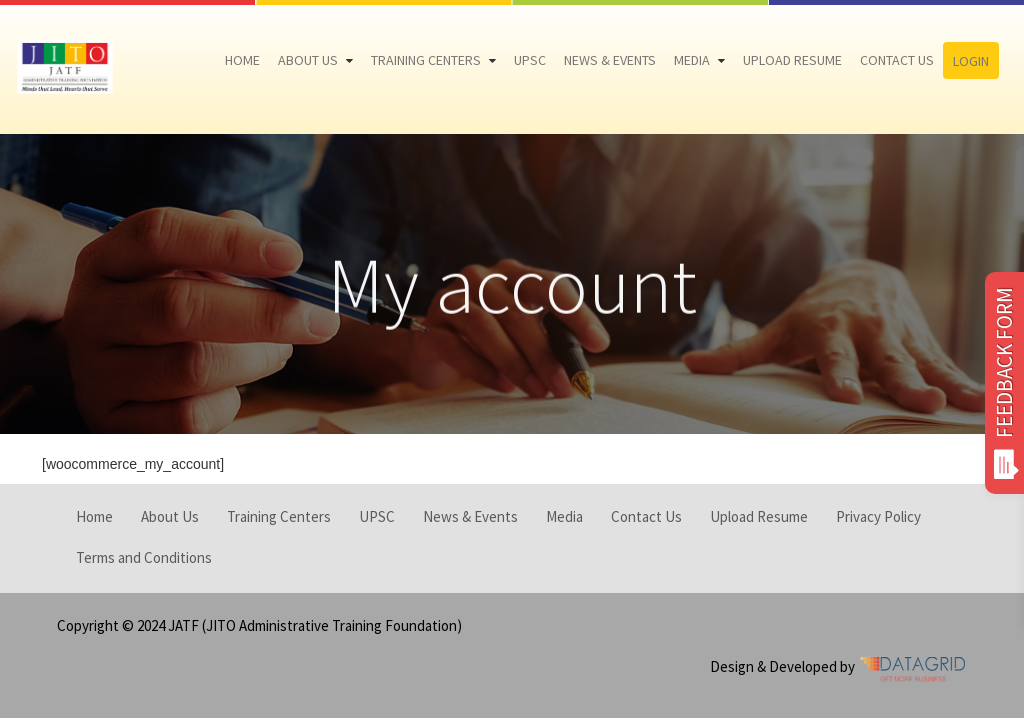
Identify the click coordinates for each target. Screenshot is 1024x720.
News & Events (610, 60)
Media (692, 60)
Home (242, 60)
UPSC (530, 60)
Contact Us (897, 60)
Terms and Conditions (144, 557)
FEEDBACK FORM (1004, 383)
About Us (308, 60)
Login (971, 61)
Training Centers (426, 60)
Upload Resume (792, 60)
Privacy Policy (878, 516)
